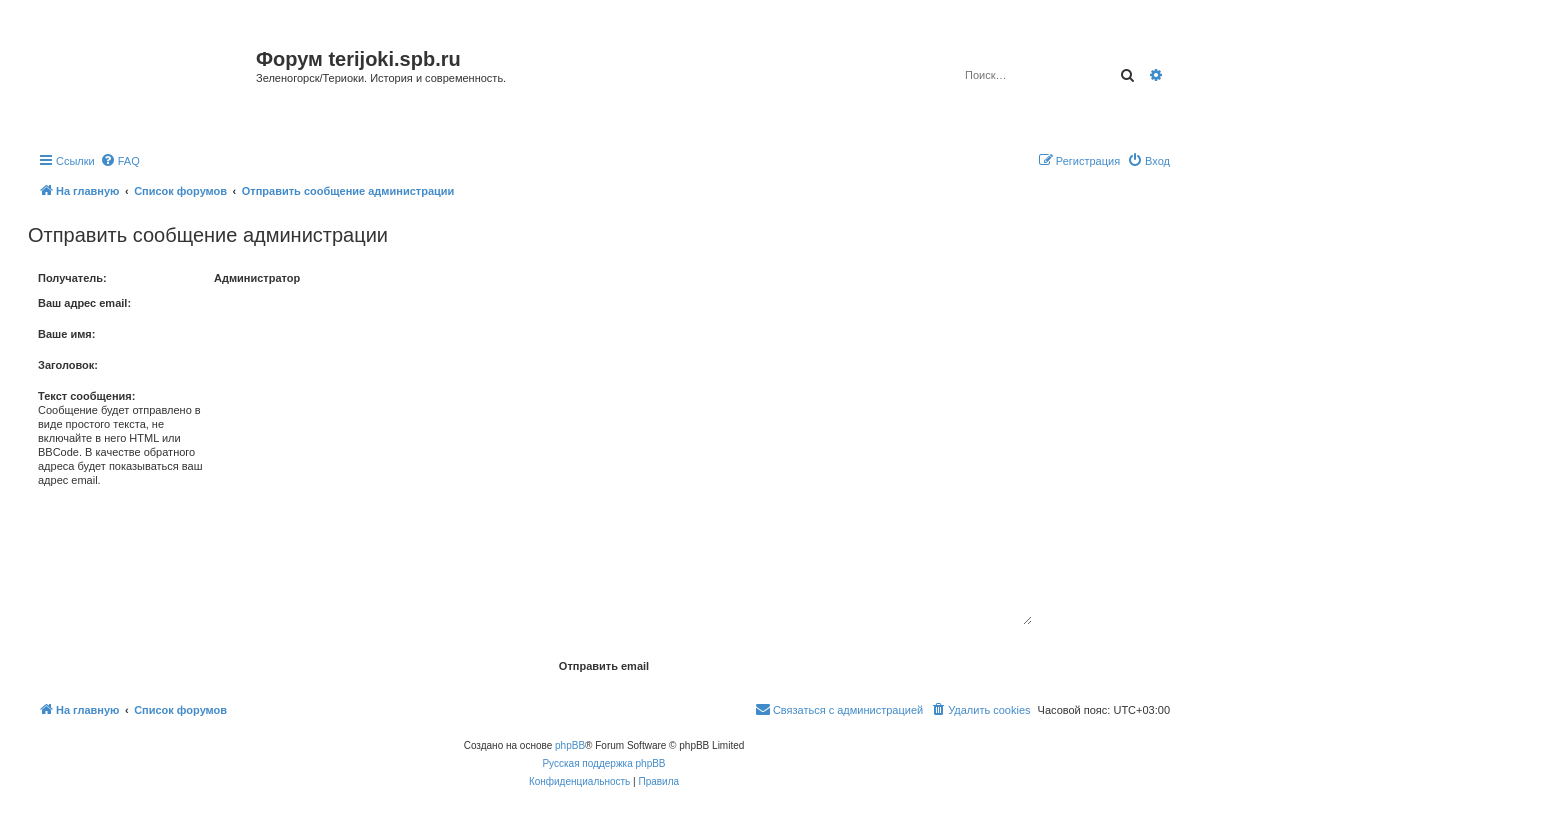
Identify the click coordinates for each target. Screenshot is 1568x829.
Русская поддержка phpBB (603, 763)
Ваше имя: (66, 334)
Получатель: (72, 278)
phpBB (570, 745)
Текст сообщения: (86, 396)
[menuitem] (120, 161)
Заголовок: (68, 365)
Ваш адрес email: (84, 303)
